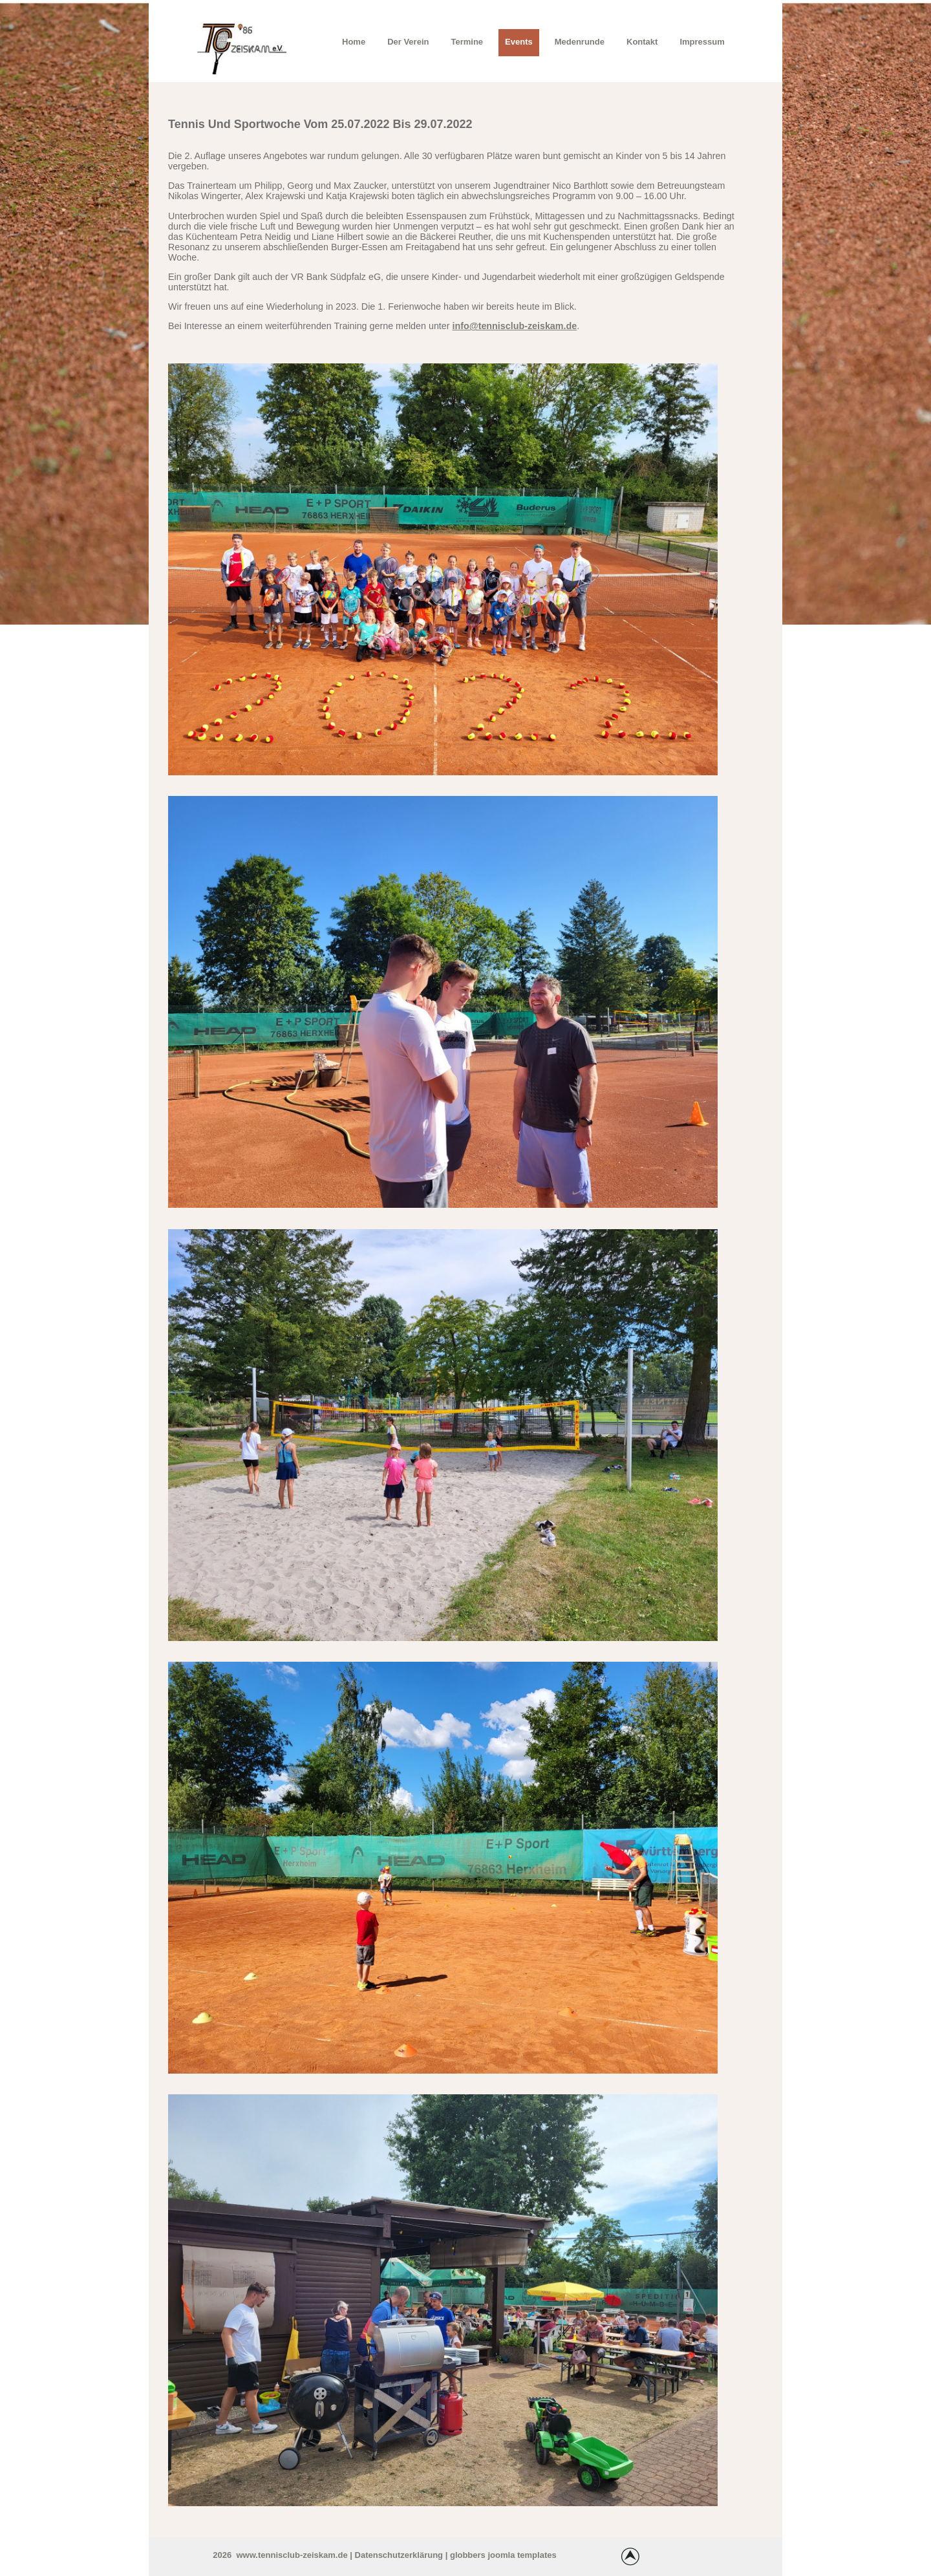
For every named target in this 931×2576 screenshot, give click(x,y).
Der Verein (408, 42)
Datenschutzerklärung (399, 2555)
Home (353, 42)
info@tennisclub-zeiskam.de (515, 326)
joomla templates (521, 2555)
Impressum (702, 42)
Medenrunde (580, 42)
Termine (467, 42)
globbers (468, 2555)
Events (519, 42)
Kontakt (642, 42)
